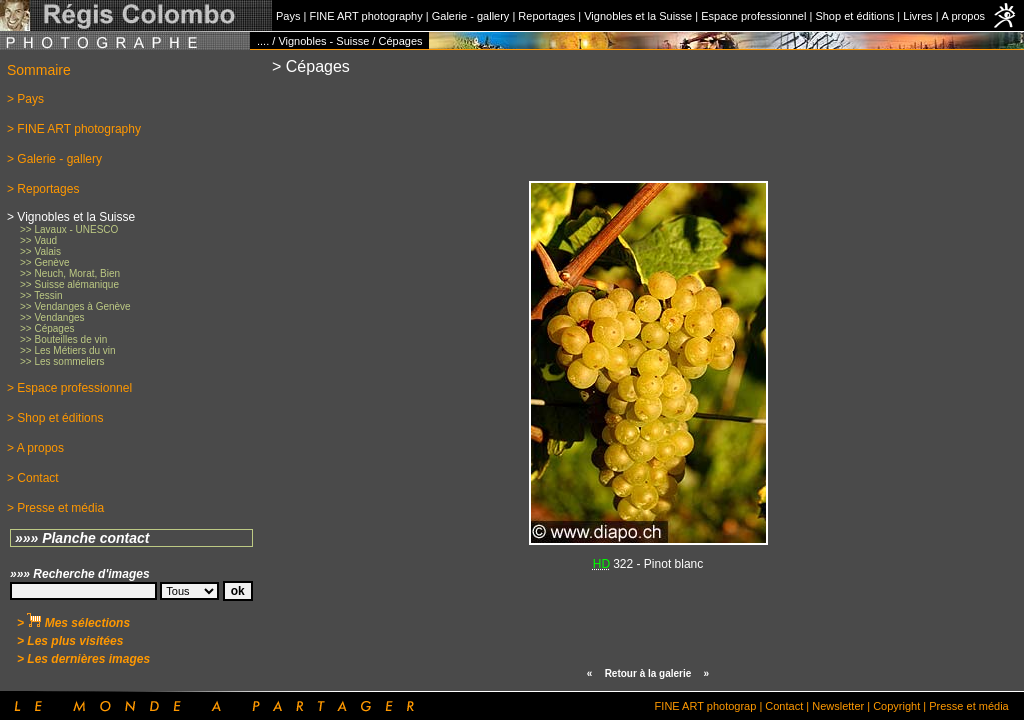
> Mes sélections (73, 623)
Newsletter (838, 706)
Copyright (896, 706)
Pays (288, 16)
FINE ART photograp (706, 706)
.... (263, 41)
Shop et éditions (854, 16)
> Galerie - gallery (54, 159)
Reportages (546, 16)
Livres (917, 16)
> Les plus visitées (70, 641)
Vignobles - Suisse (323, 41)
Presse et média (968, 706)
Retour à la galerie (648, 673)
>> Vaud (38, 240)
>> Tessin (41, 295)
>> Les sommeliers (62, 361)
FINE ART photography (365, 16)
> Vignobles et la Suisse (71, 217)
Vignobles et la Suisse (638, 16)
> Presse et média (55, 508)
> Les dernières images (83, 659)
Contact (784, 706)
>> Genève (44, 262)
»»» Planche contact (82, 538)
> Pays (25, 99)
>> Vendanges (52, 317)
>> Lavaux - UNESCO (69, 229)
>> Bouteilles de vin (63, 339)
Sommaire (39, 70)
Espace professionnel (753, 16)
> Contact (33, 478)
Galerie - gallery (471, 16)
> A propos (35, 448)
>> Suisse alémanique (69, 284)
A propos (963, 16)
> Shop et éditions (55, 418)
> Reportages (43, 189)
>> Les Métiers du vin (68, 350)
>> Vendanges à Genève (75, 306)
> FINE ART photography (74, 129)
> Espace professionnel (69, 388)
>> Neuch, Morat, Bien (70, 273)
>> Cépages (47, 328)
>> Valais (40, 251)
